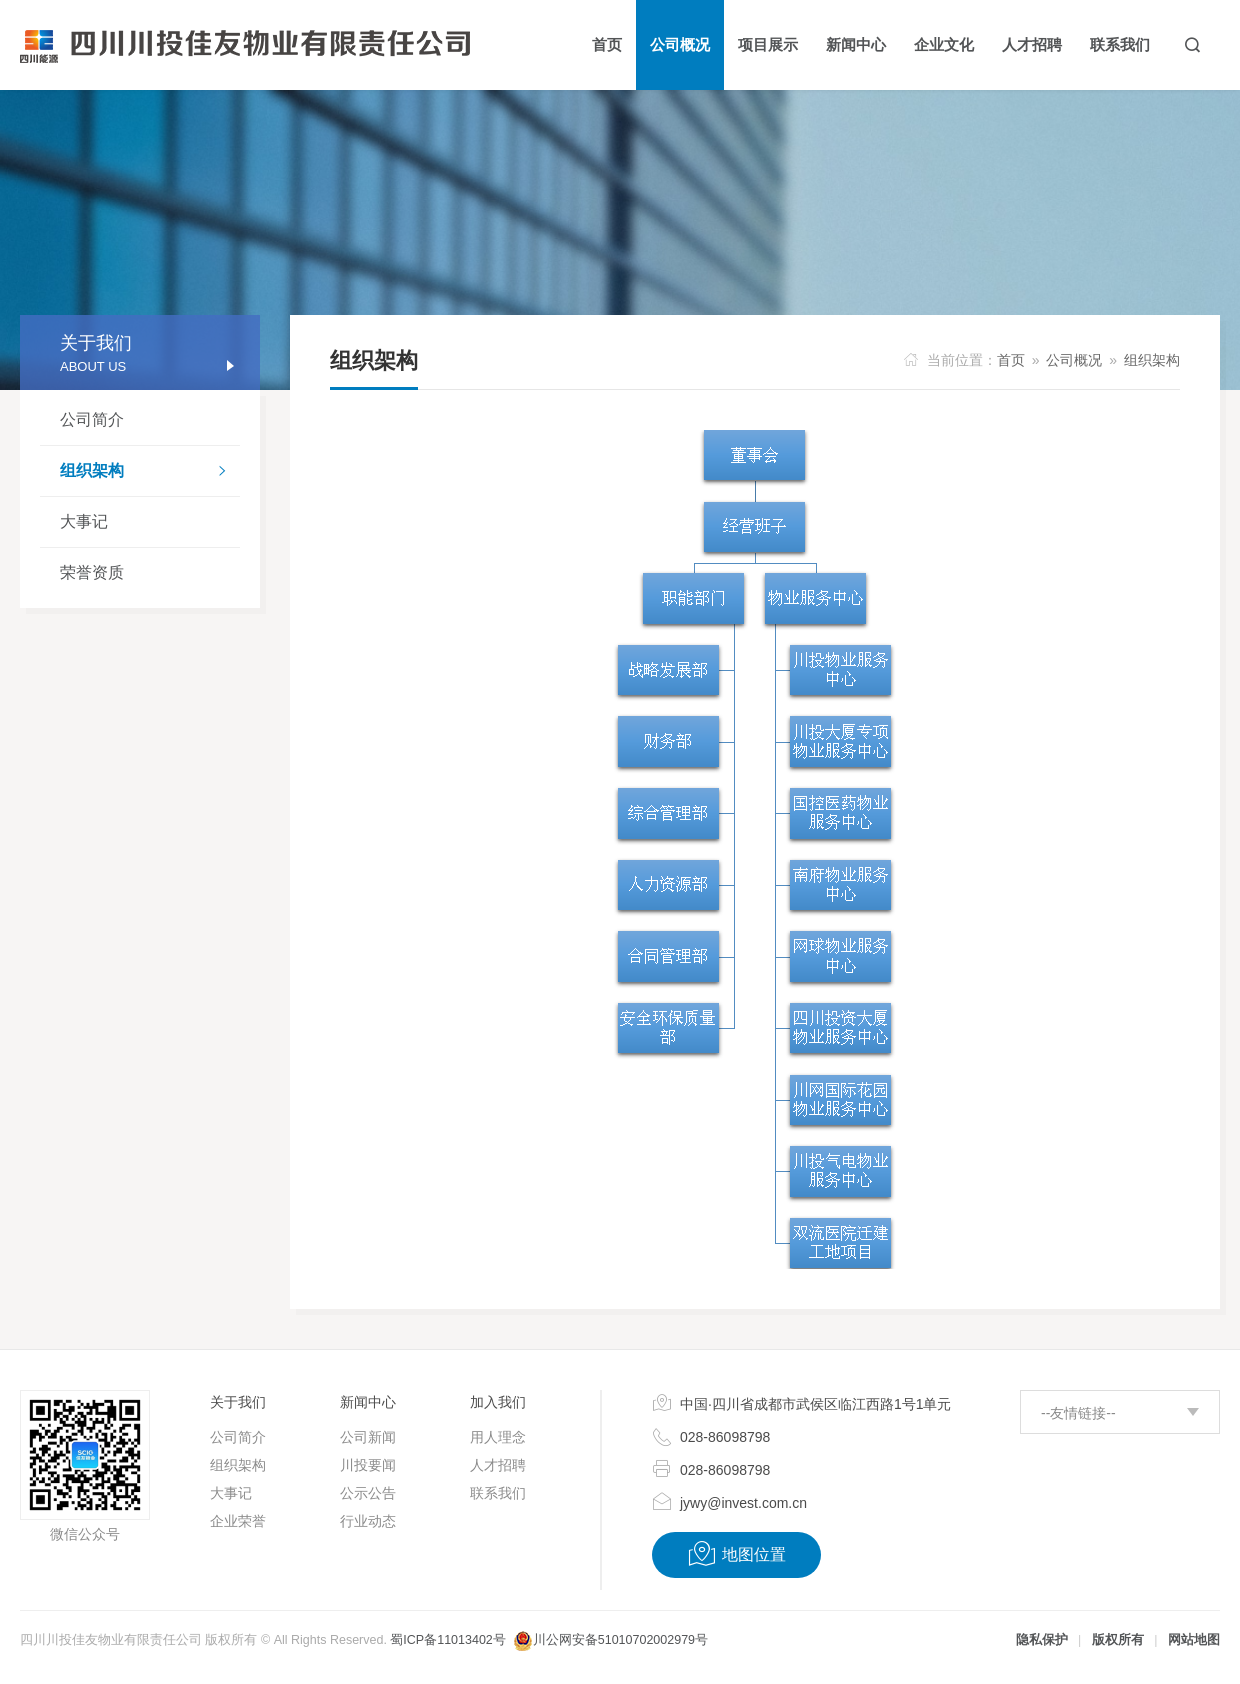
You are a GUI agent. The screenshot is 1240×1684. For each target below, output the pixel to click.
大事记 (84, 521)
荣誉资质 (92, 572)
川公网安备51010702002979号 (620, 1640)
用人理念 (498, 1437)
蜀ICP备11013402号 (447, 1640)
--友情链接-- (1078, 1413)
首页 (1011, 360)
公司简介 (92, 419)
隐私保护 (1042, 1640)
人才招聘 (498, 1465)
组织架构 (150, 473)
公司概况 (1074, 360)
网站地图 (1194, 1640)
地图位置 (736, 1554)
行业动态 (368, 1521)
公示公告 (368, 1493)
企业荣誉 (238, 1521)
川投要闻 (368, 1465)
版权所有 (1118, 1640)
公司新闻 (368, 1437)
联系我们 (498, 1493)
